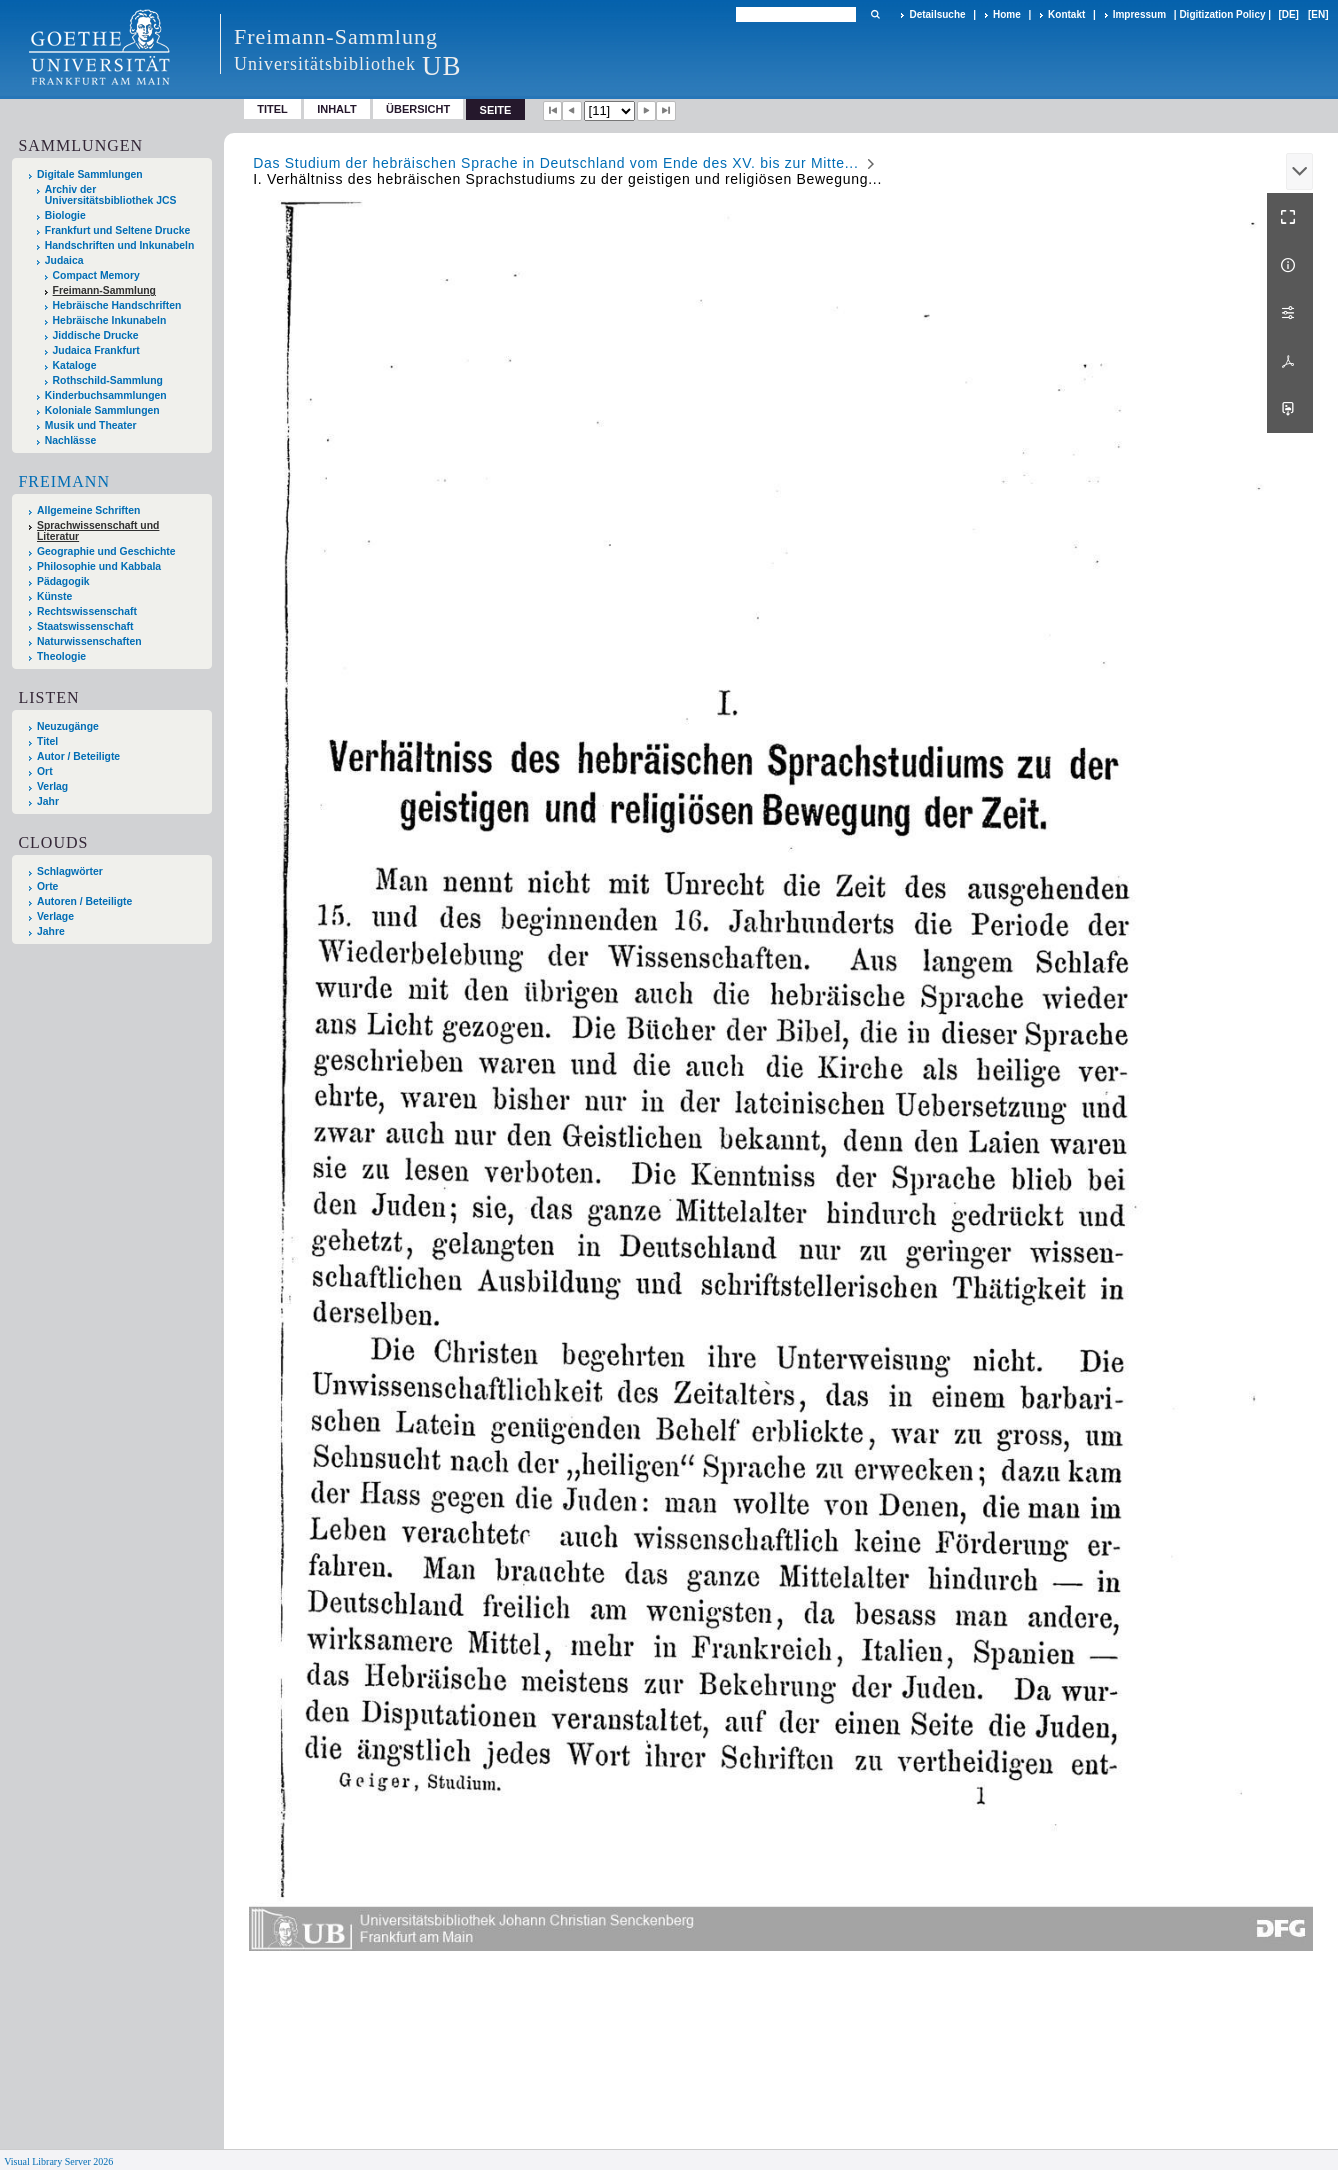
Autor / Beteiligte (78, 756)
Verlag (52, 786)
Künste (54, 596)
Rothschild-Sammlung (108, 380)
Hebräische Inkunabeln (110, 320)
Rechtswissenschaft (87, 611)
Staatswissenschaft (85, 626)
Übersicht (418, 109)
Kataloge (75, 365)
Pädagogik (63, 581)
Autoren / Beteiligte (84, 901)
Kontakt (1066, 14)
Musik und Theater (91, 425)
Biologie (65, 215)
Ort (45, 771)
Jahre (51, 931)
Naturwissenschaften (89, 641)
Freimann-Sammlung (104, 290)
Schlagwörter (70, 871)
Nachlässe (70, 440)
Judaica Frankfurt (96, 350)
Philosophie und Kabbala (99, 566)
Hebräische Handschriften (117, 305)
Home (1007, 14)
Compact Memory (96, 275)
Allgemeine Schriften (88, 510)
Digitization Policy (1222, 14)
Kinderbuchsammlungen (106, 395)
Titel (272, 109)
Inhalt (337, 109)
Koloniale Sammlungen (102, 410)
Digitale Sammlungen (90, 174)
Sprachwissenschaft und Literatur (98, 531)
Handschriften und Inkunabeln (120, 245)
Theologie (61, 656)
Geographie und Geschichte (106, 551)
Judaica (64, 260)
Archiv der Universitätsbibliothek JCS (111, 195)
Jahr (48, 801)
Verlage (55, 916)
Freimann (64, 481)
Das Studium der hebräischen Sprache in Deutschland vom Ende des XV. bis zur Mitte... (555, 163)
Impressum (1139, 14)
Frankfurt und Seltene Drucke (118, 230)
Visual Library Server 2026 (58, 2161)
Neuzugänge (68, 726)
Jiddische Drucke (96, 335)
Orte (47, 886)
